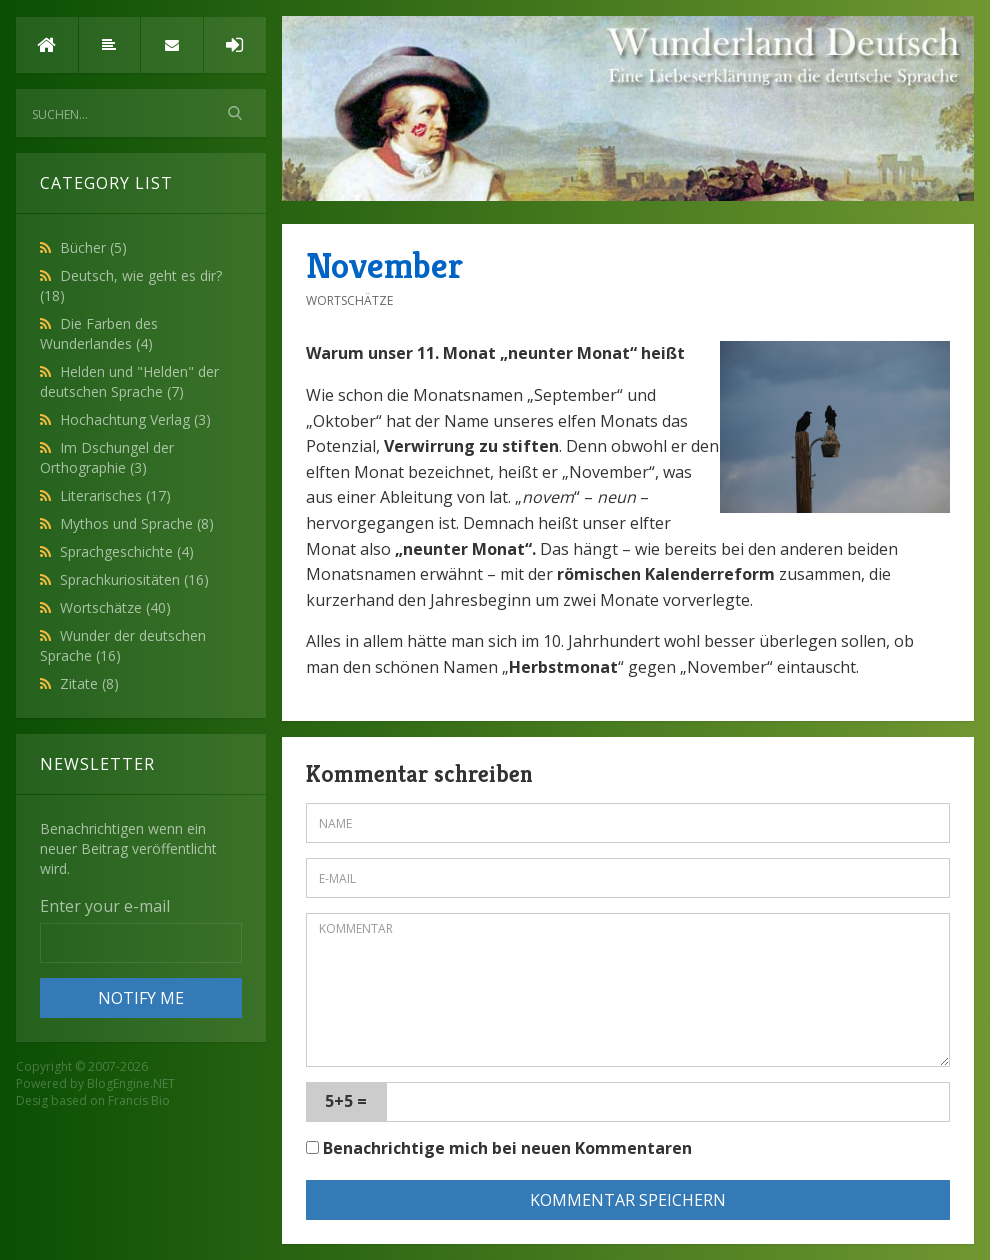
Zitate (89, 683)
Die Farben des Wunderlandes (99, 333)
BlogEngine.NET (131, 1083)
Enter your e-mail (105, 906)
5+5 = (346, 1101)
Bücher (93, 247)
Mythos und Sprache (137, 523)
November (384, 265)
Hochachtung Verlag (135, 419)
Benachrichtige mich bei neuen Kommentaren (499, 1148)
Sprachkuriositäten (134, 579)
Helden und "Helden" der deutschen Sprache (129, 381)
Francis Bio (139, 1100)
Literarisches (115, 495)
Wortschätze (115, 607)
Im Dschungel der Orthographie (107, 457)
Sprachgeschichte (127, 551)
